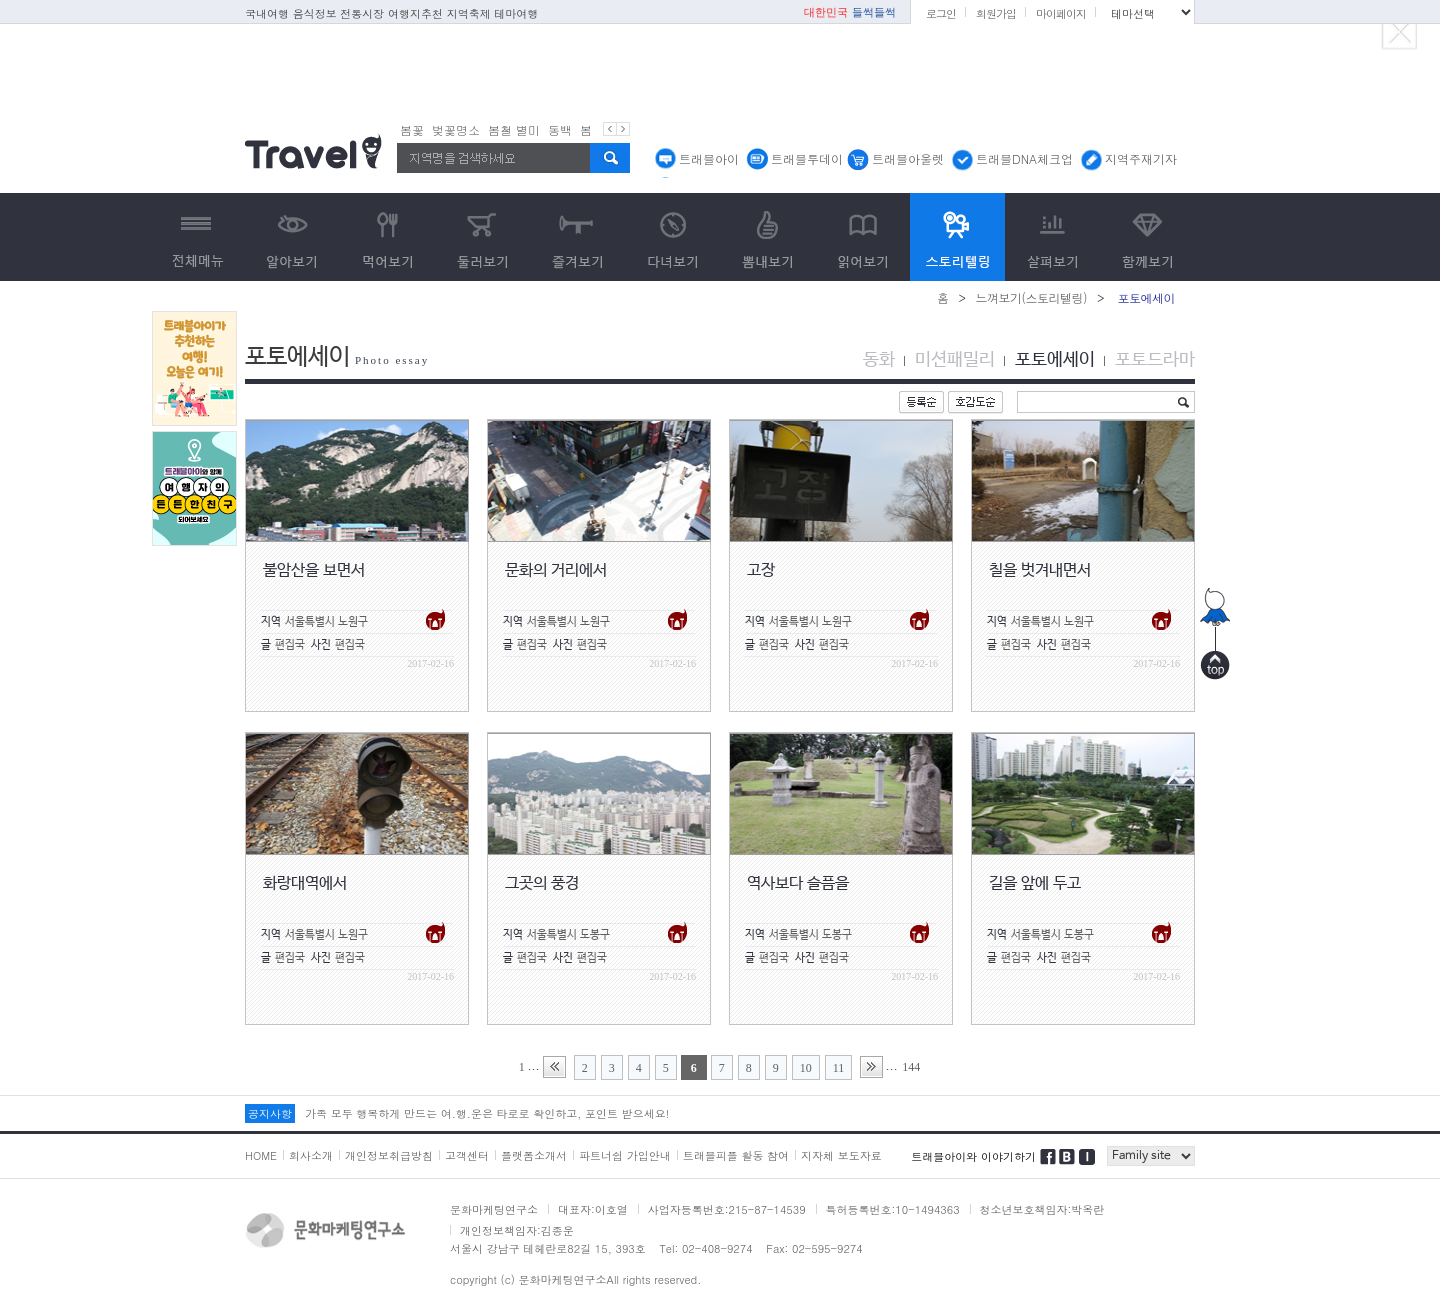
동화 (879, 360)
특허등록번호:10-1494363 (893, 1209)
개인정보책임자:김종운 (517, 1230)
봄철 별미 (514, 129)
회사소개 (311, 1155)
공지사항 (270, 1113)
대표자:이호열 (593, 1209)
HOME (261, 1155)
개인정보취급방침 (389, 1155)
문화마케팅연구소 (494, 1209)
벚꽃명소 (456, 129)
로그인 (941, 13)
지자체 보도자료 (841, 1155)
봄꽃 (412, 129)
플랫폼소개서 (534, 1155)
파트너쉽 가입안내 (625, 1155)
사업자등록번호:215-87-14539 (727, 1209)
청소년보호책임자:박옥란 (1042, 1209)
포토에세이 (1055, 360)
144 (911, 1067)
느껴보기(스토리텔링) (1031, 297)
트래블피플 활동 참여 (736, 1155)
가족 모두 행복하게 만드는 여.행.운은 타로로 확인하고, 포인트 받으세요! (487, 1113)
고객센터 (467, 1155)
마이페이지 (1061, 13)
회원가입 (996, 13)
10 (806, 1068)
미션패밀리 (955, 360)
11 (839, 1068)
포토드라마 (1155, 360)
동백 (560, 129)
